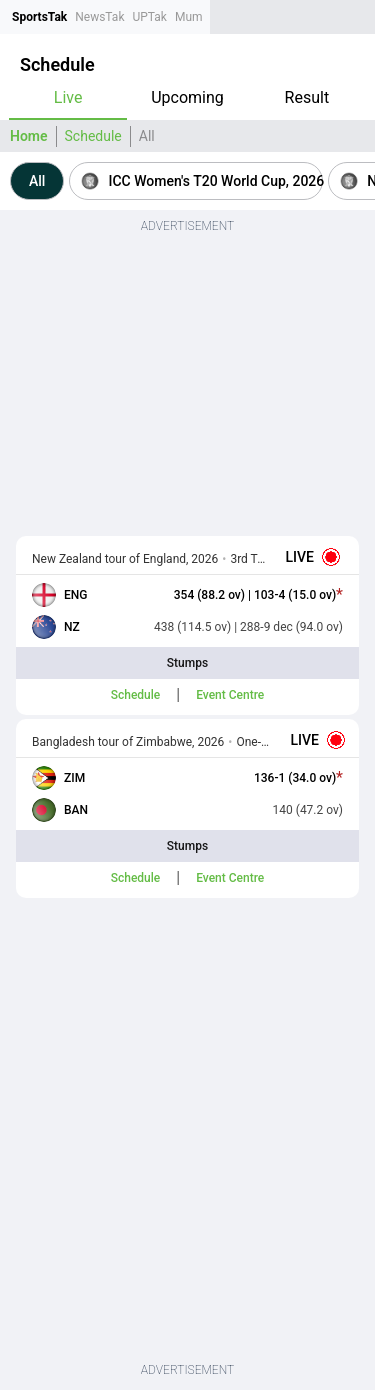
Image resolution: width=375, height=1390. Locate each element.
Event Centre (230, 695)
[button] (37, 181)
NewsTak (99, 17)
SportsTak (39, 17)
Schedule (93, 136)
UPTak (149, 17)
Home (29, 136)
